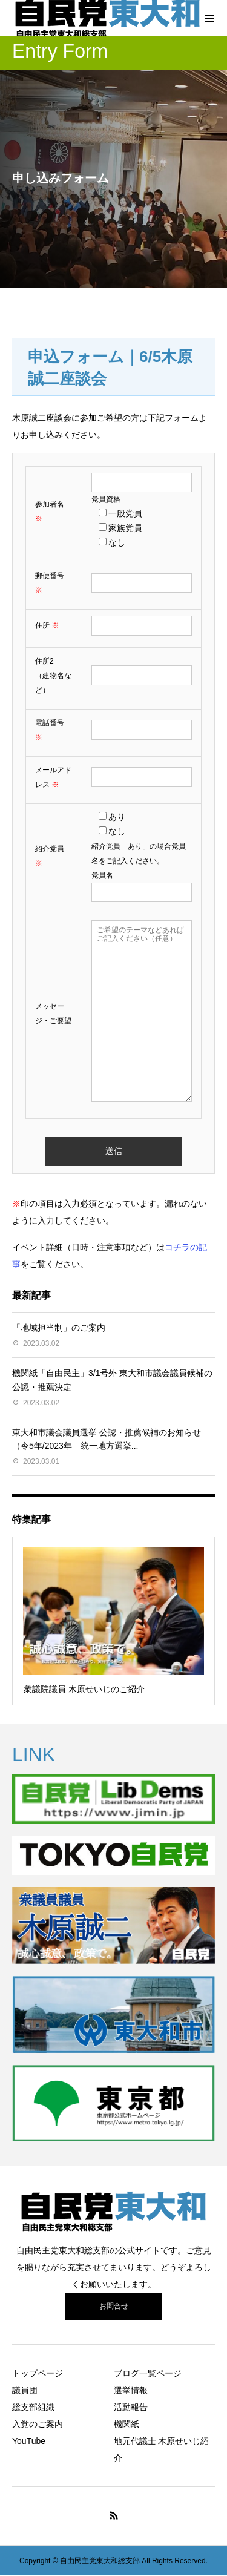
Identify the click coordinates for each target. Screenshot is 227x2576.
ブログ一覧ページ (148, 2373)
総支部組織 (33, 2407)
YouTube (28, 2441)
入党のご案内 (37, 2424)
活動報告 (131, 2407)
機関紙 (126, 2424)
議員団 (25, 2390)
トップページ (37, 2373)
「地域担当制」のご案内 (58, 1327)
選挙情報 (131, 2390)
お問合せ (113, 2306)
